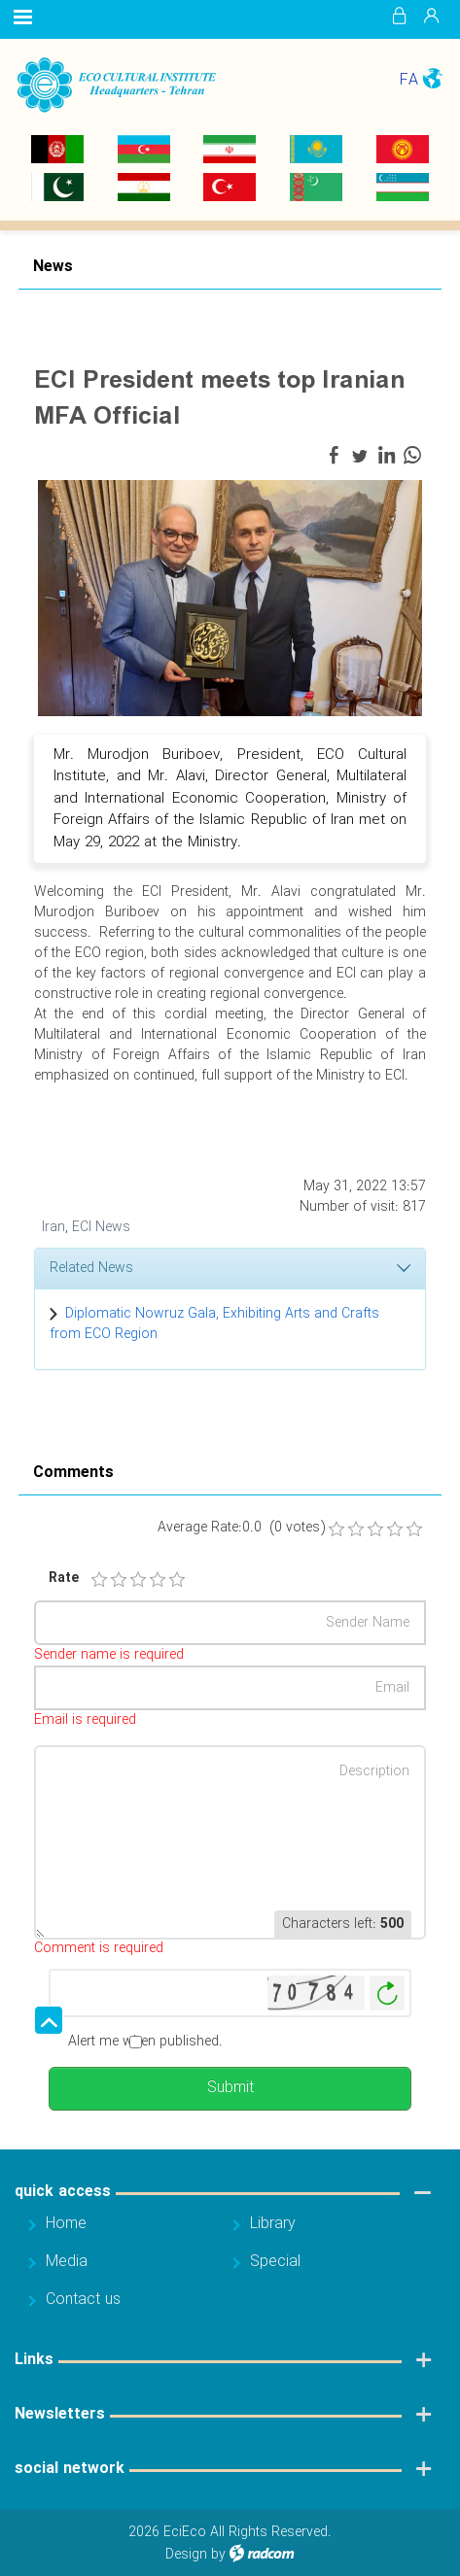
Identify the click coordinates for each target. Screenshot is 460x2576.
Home (66, 2224)
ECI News (101, 1227)
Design (186, 2554)
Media (67, 2262)
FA (409, 80)
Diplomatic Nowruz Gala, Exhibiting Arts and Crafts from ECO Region (214, 1324)
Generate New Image (387, 1993)
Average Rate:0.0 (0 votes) (241, 1528)
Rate (61, 1578)
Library (273, 2224)
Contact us (83, 2299)
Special (275, 2262)
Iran (53, 1227)
